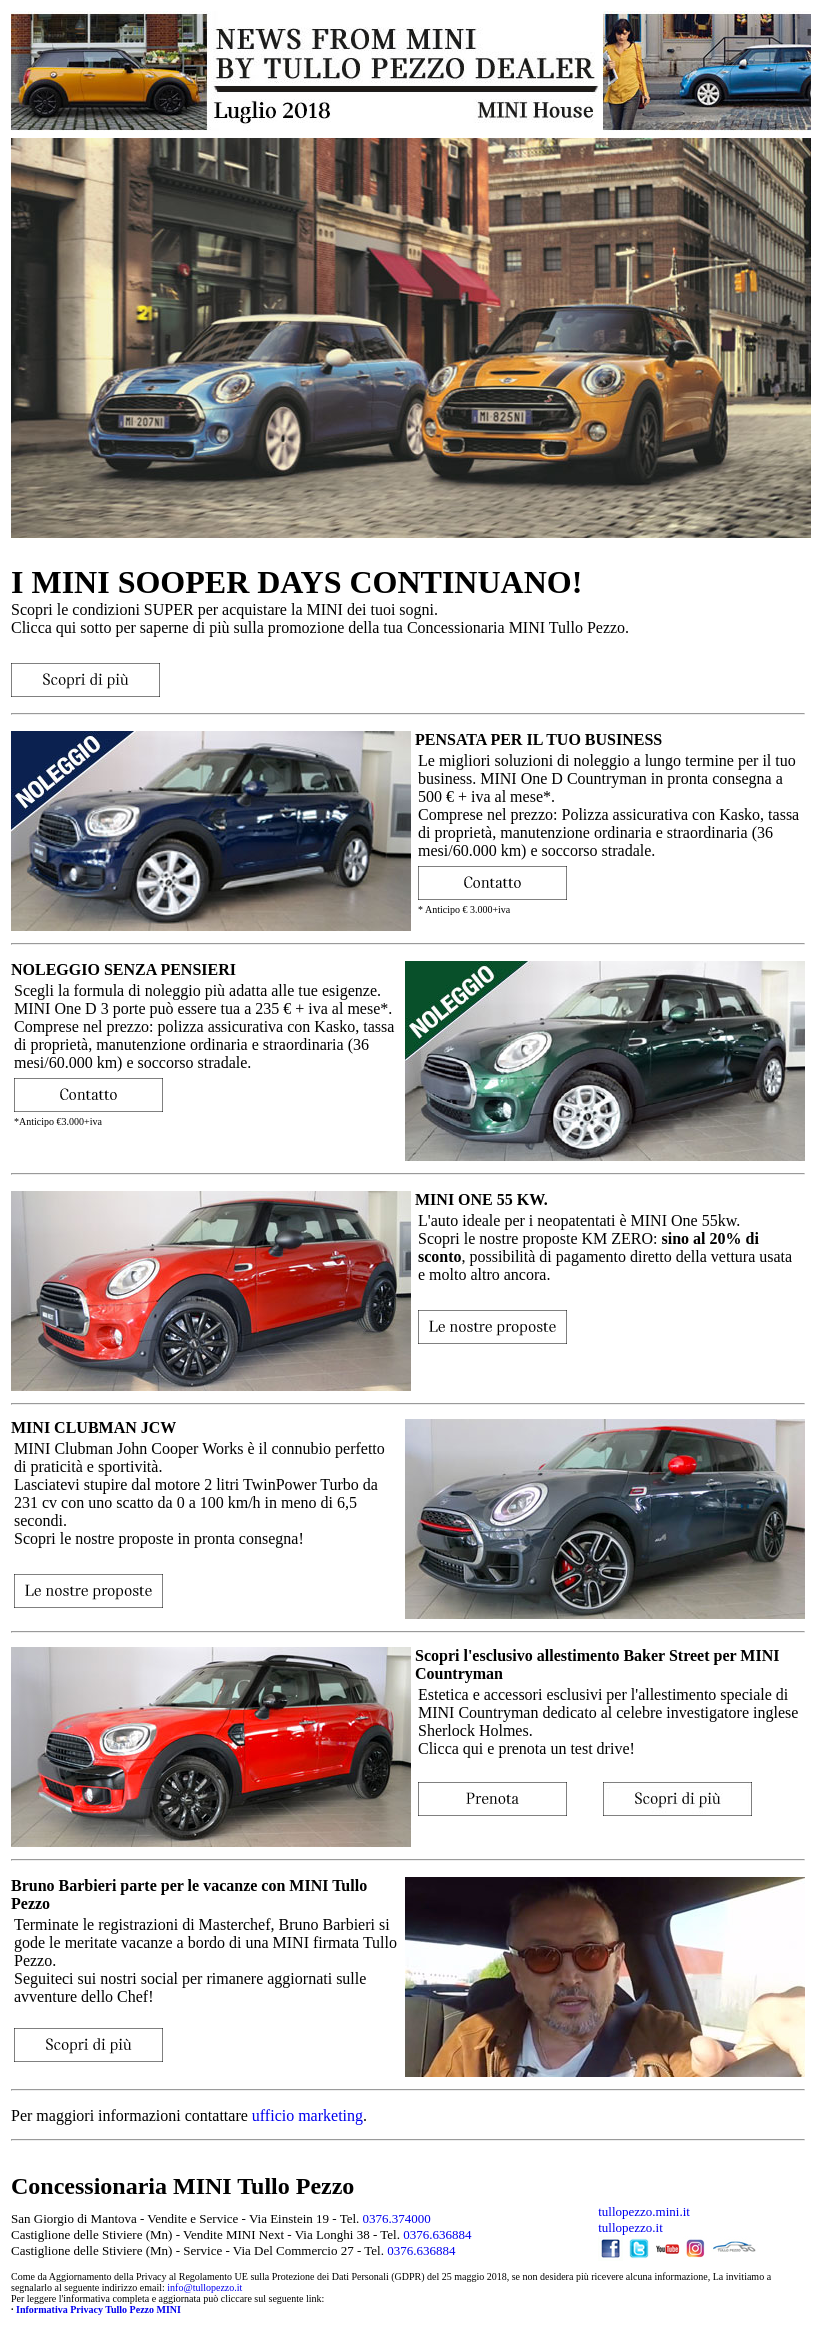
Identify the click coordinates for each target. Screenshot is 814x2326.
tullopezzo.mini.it (644, 2211)
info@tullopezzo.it (204, 2287)
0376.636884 (437, 2234)
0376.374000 (397, 2218)
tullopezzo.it (630, 2227)
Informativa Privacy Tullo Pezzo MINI (98, 2309)
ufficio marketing (305, 2115)
